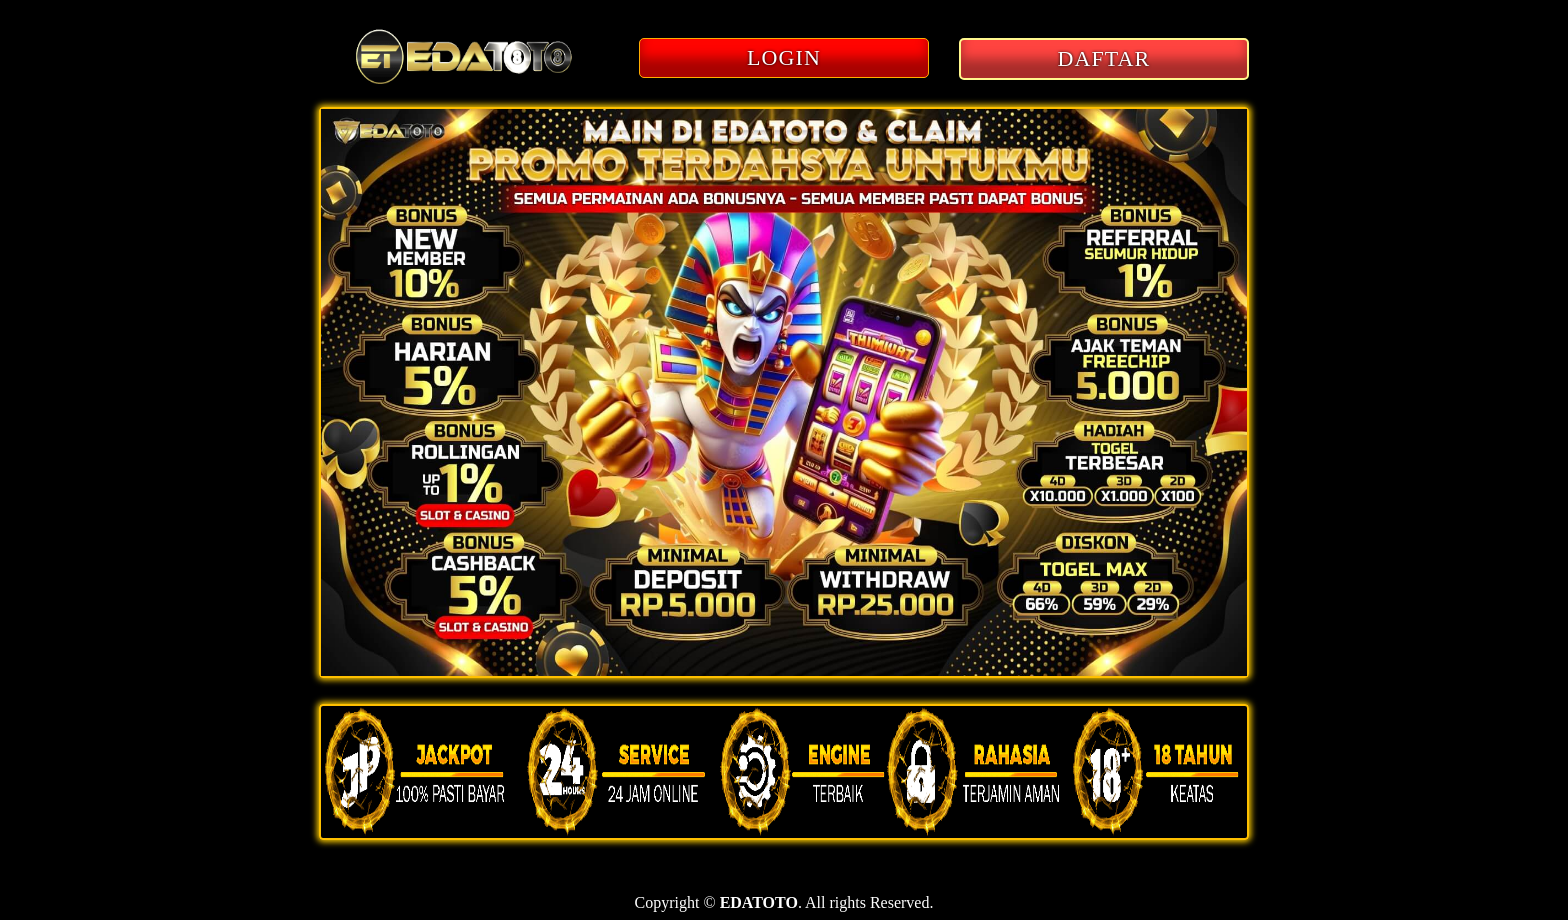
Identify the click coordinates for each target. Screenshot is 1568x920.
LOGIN (784, 57)
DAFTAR (1104, 58)
